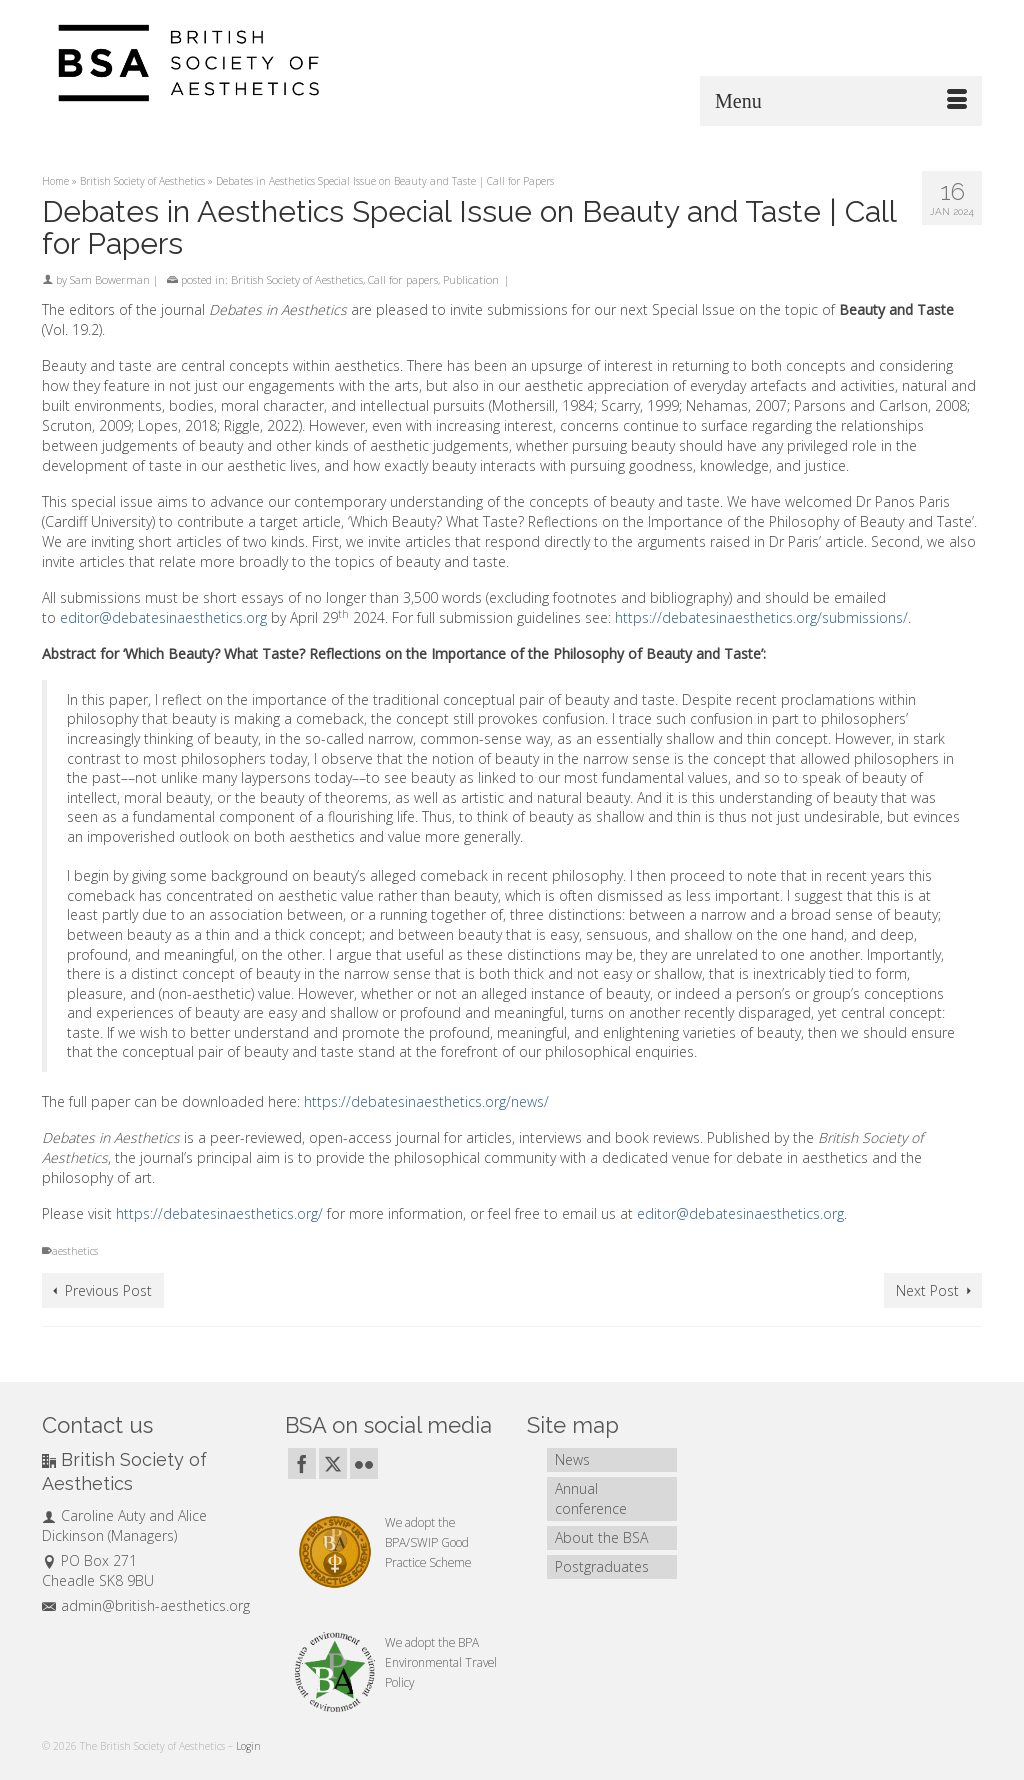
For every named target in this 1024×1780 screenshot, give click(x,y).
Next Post (927, 1290)
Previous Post (108, 1290)
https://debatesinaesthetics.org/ (219, 1213)
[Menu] (841, 101)
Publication (471, 279)
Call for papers (403, 279)
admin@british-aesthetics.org (146, 1605)
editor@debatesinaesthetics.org (163, 617)
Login (248, 1746)
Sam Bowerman (110, 279)
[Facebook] (302, 1463)
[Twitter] (333, 1463)
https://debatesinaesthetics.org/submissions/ (761, 617)
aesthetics (75, 1251)
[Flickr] (364, 1463)
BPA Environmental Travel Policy (441, 1662)
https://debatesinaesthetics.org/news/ (426, 1101)
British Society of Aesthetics (297, 279)
